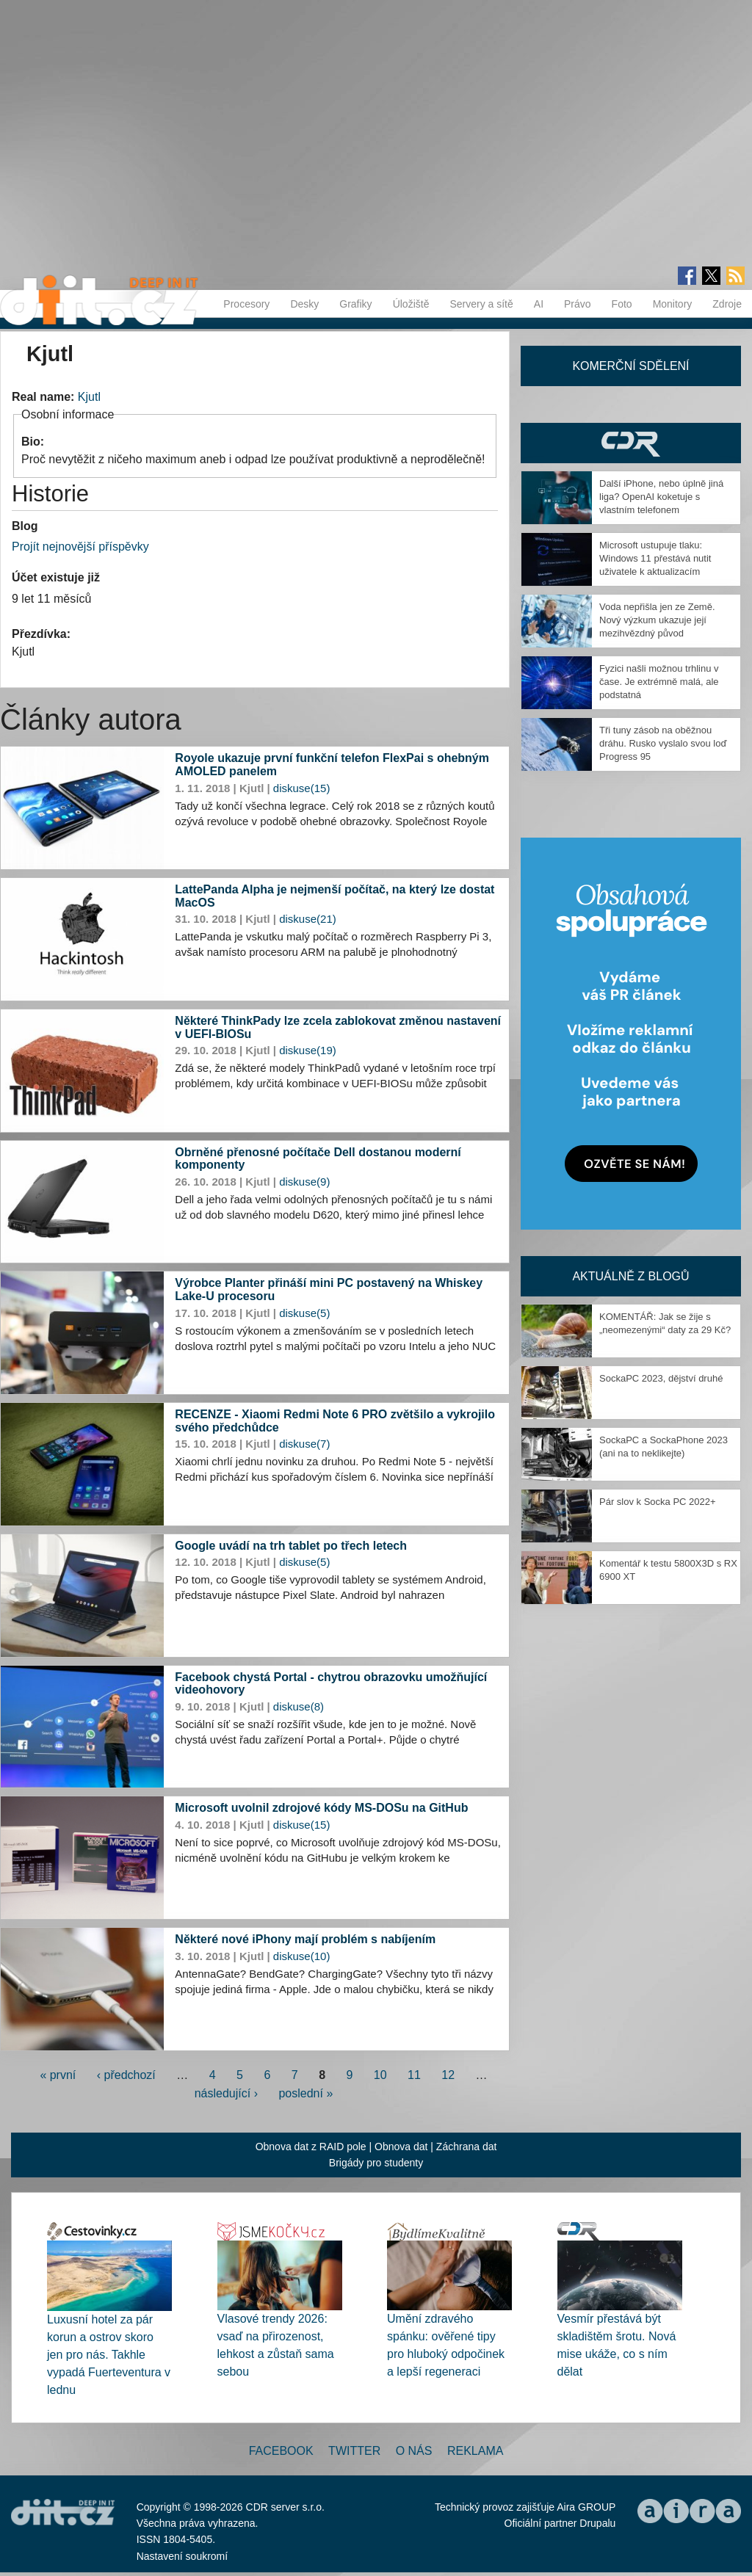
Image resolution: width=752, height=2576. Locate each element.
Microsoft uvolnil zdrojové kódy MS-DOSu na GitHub (321, 1808)
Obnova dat (401, 2146)
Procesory (246, 304)
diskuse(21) (307, 919)
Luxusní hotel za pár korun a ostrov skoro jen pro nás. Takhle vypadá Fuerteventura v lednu (108, 2354)
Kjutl (89, 397)
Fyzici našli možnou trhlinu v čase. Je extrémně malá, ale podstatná (659, 681)
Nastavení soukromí (182, 2556)
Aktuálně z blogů (630, 1276)
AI (538, 304)
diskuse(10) (301, 1956)
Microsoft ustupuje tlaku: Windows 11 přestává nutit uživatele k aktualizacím (655, 558)
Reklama (475, 2451)
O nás (414, 2451)
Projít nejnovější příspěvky (80, 546)
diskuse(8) (298, 1706)
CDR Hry (631, 443)
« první (58, 2075)
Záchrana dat (466, 2146)
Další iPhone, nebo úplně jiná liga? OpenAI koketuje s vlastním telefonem (661, 496)
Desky (304, 304)
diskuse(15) (301, 788)
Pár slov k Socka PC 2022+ (657, 1501)
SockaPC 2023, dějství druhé (661, 1378)
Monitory (673, 304)
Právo (577, 304)
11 (414, 2075)
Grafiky (355, 304)
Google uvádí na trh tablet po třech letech (291, 1545)
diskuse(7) (304, 1443)
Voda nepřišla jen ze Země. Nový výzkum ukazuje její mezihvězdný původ (657, 620)
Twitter (354, 2451)
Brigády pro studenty (376, 2163)
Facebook (281, 2451)
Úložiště (411, 304)
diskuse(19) (307, 1050)
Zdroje (727, 304)
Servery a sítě (481, 304)
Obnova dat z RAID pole (311, 2146)
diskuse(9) (304, 1181)
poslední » (305, 2093)
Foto (622, 304)
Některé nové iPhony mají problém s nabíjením (305, 1939)
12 (448, 2075)
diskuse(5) (304, 1313)
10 (380, 2075)
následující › (226, 2093)
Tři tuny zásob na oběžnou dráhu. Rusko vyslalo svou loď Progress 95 (662, 743)
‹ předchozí (126, 2075)
